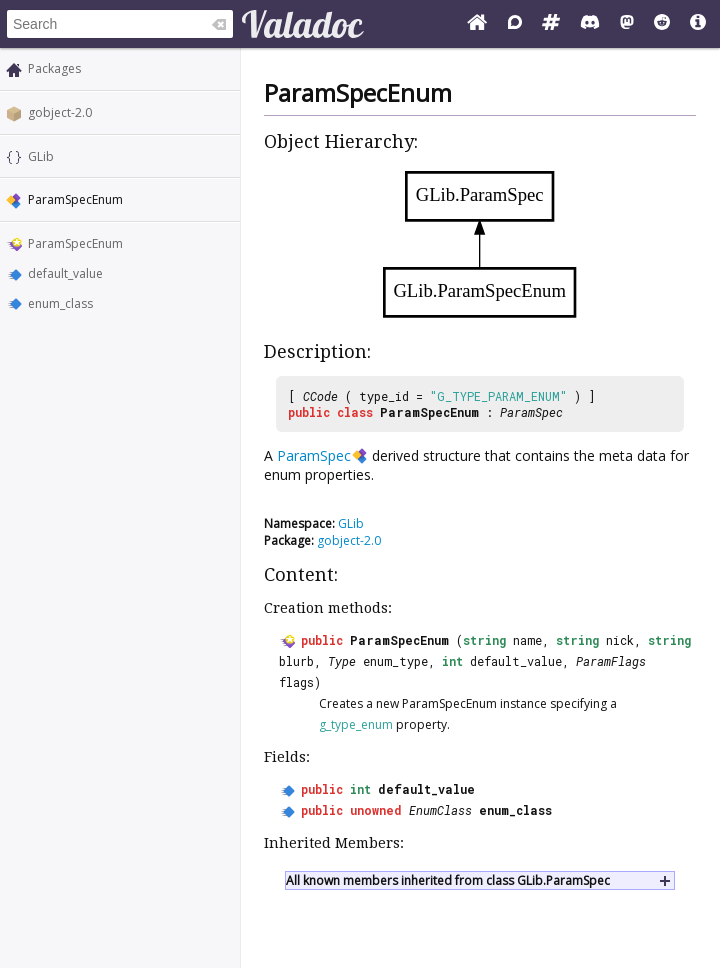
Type (342, 661)
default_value (65, 273)
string (484, 640)
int (452, 661)
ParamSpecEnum (75, 243)
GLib (41, 156)
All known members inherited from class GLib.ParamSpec (448, 880)
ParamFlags (611, 661)
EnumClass (440, 810)
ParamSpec (531, 412)
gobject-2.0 (60, 112)
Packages (54, 68)
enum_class (60, 303)
